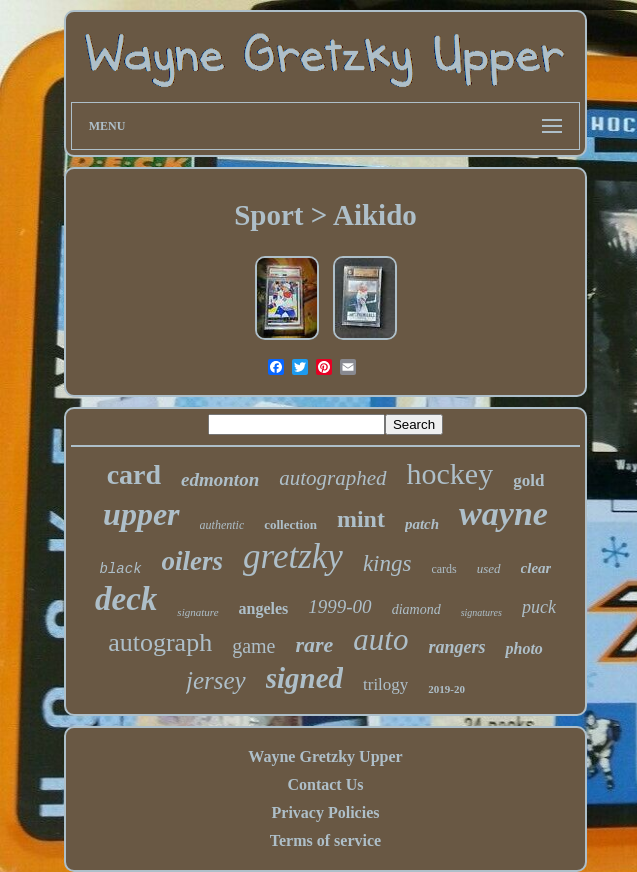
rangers (456, 647)
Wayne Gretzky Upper (325, 756)
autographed (332, 478)
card (134, 474)
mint (361, 519)
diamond (416, 609)
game (253, 646)
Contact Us (325, 784)
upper (141, 514)
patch (422, 524)
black (121, 569)
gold (528, 480)
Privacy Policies (326, 812)
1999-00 (339, 606)
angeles (264, 608)
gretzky (293, 556)
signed (304, 678)
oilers (193, 561)
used (489, 568)
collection (290, 524)
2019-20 (446, 689)
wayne (503, 513)
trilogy (385, 684)
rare (314, 644)
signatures (481, 612)
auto (380, 639)
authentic (222, 525)
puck (539, 607)
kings (387, 563)
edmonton (220, 479)
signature (197, 612)
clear (536, 568)
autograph (160, 642)
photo (523, 648)
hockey (450, 473)
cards (443, 569)
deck (126, 599)
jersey (216, 680)
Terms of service (325, 840)
